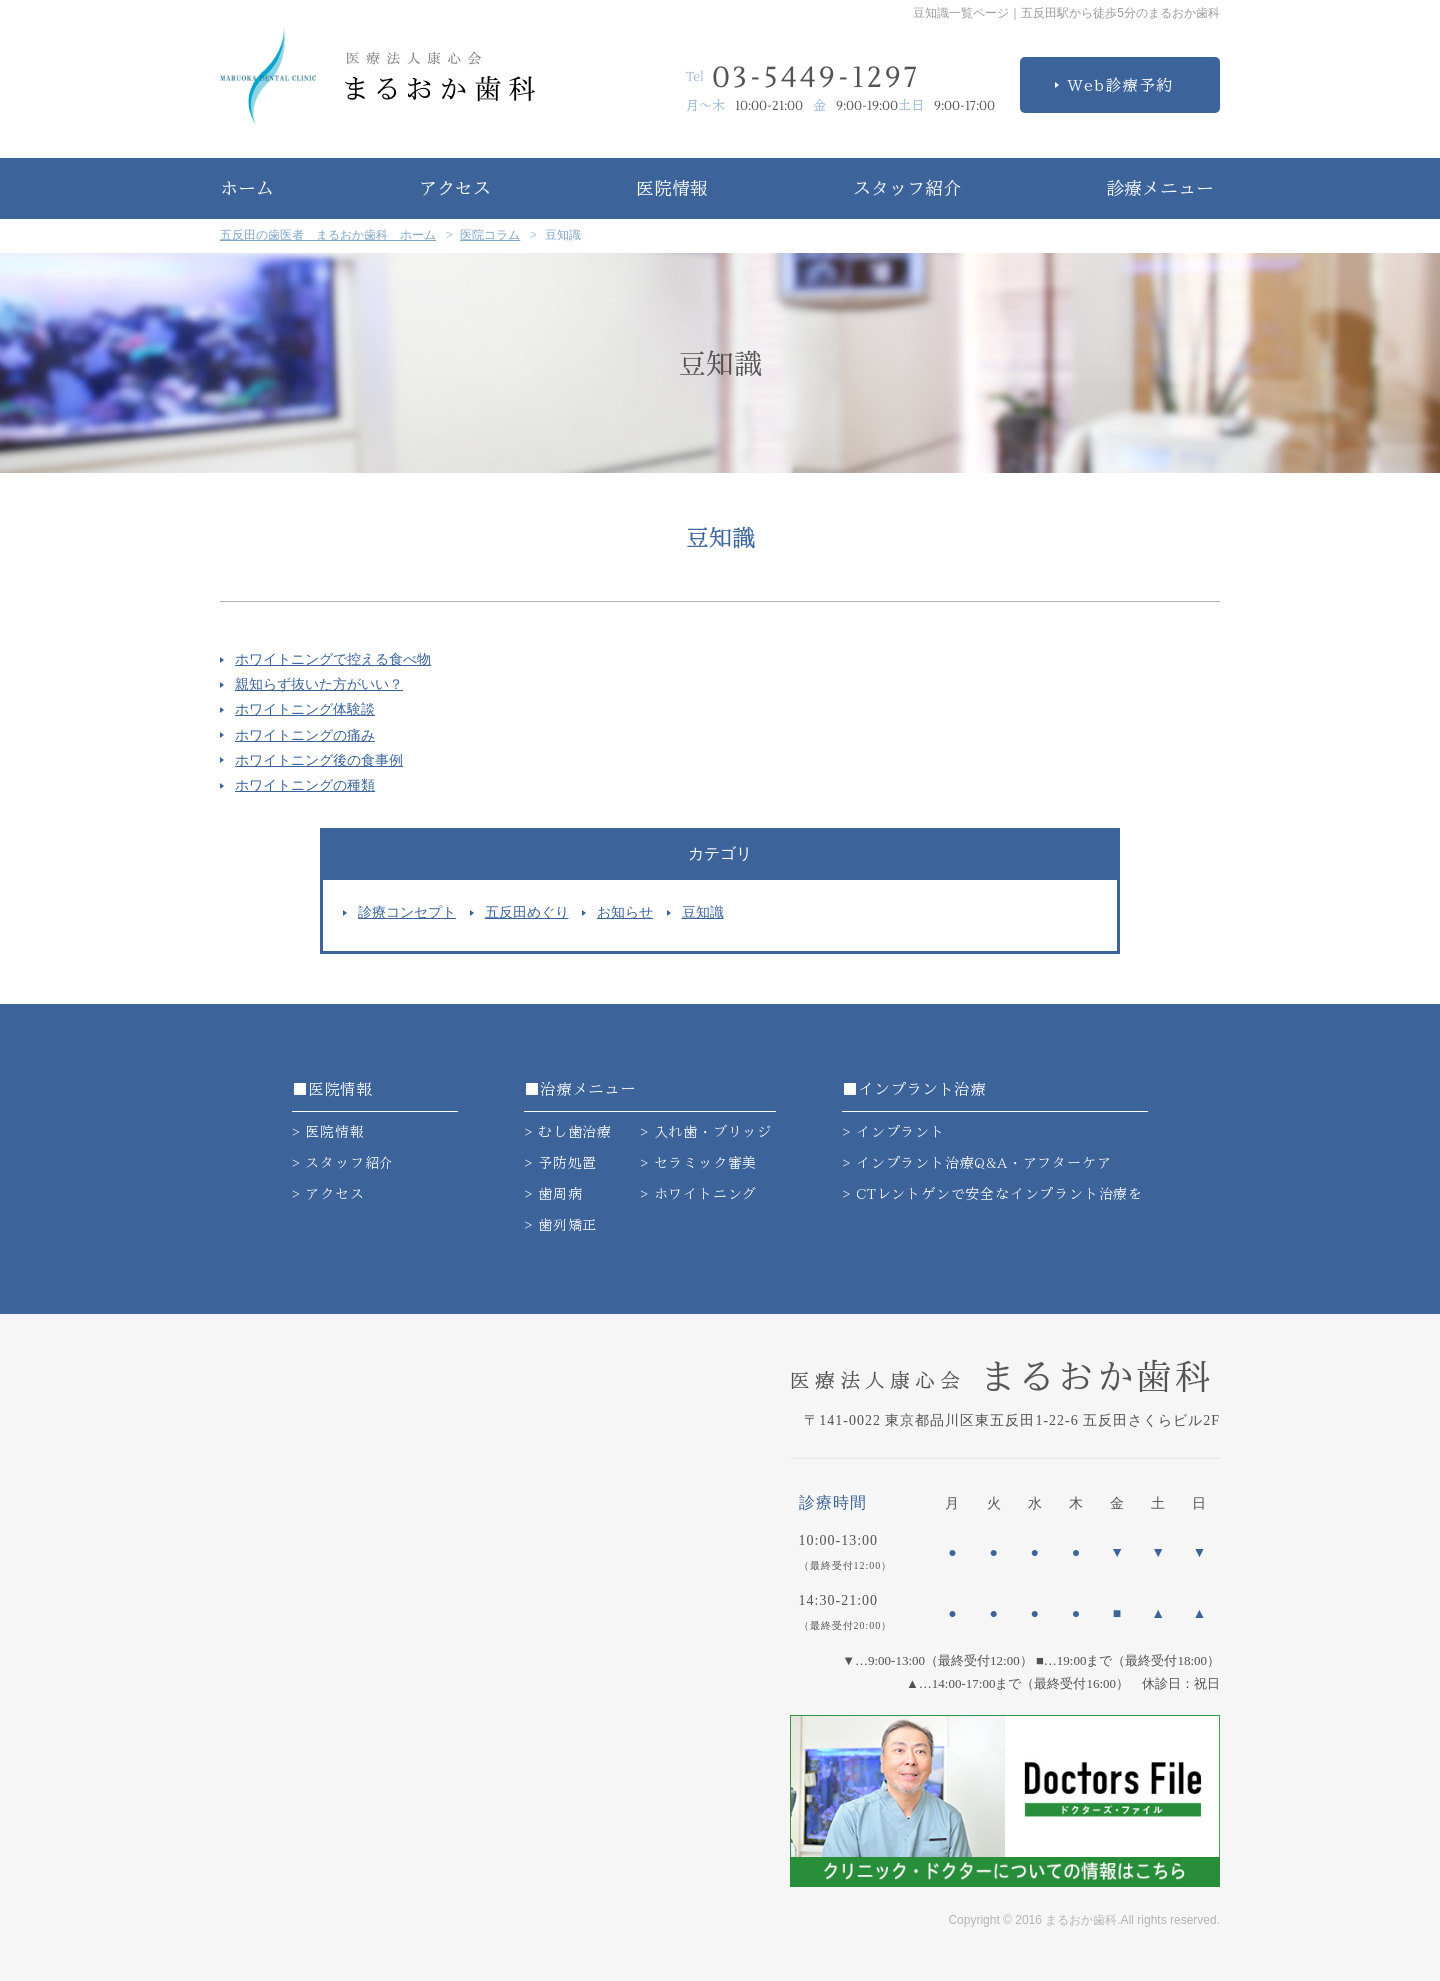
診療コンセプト (407, 912)
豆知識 (703, 912)
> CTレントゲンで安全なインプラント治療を (992, 1194)
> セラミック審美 (698, 1163)
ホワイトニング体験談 (305, 709)
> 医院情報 (328, 1132)
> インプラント (893, 1132)
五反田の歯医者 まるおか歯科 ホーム (328, 235)
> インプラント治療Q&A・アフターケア (976, 1163)
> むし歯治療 (568, 1132)
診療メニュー (1160, 188)
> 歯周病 (553, 1194)
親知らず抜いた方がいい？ (319, 684)
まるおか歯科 (1002, 1376)
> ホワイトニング (698, 1194)
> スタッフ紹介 (343, 1163)
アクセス (455, 188)
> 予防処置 (560, 1163)
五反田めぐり (527, 912)
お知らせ (625, 912)
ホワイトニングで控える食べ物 (333, 659)
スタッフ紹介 (907, 188)
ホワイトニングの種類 (305, 785)
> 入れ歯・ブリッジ (706, 1132)
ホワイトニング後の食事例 (319, 760)
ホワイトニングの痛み (305, 735)
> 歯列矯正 (560, 1225)
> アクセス (328, 1194)
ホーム (247, 188)
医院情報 (672, 188)
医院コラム (490, 235)
